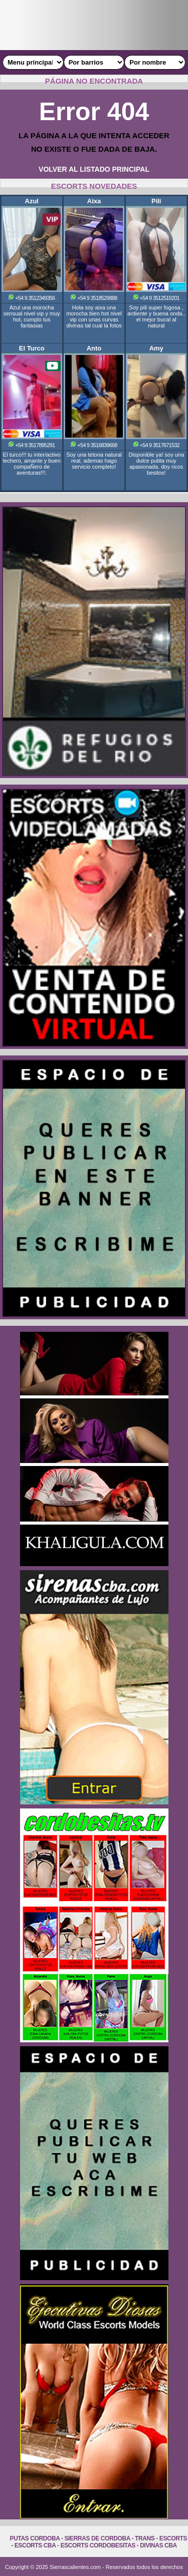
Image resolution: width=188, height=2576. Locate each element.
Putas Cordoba (35, 2538)
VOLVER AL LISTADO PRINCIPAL (94, 169)
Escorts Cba (35, 2545)
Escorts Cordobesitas (98, 2545)
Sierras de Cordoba (97, 2538)
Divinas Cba (158, 2545)
